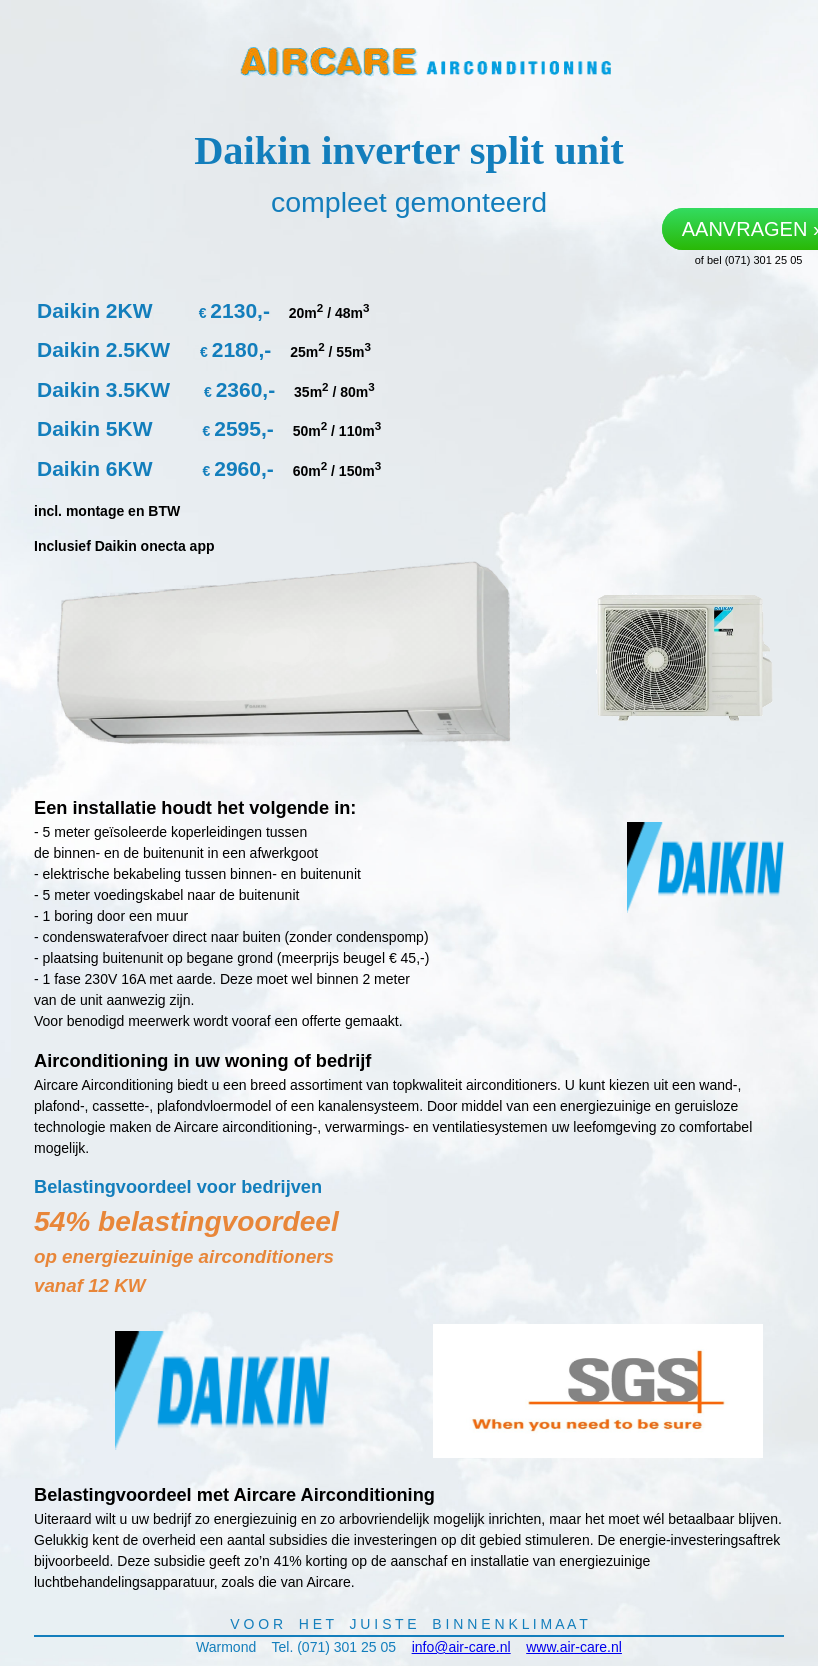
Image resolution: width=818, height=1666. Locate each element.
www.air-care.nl (574, 1647)
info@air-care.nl (461, 1647)
